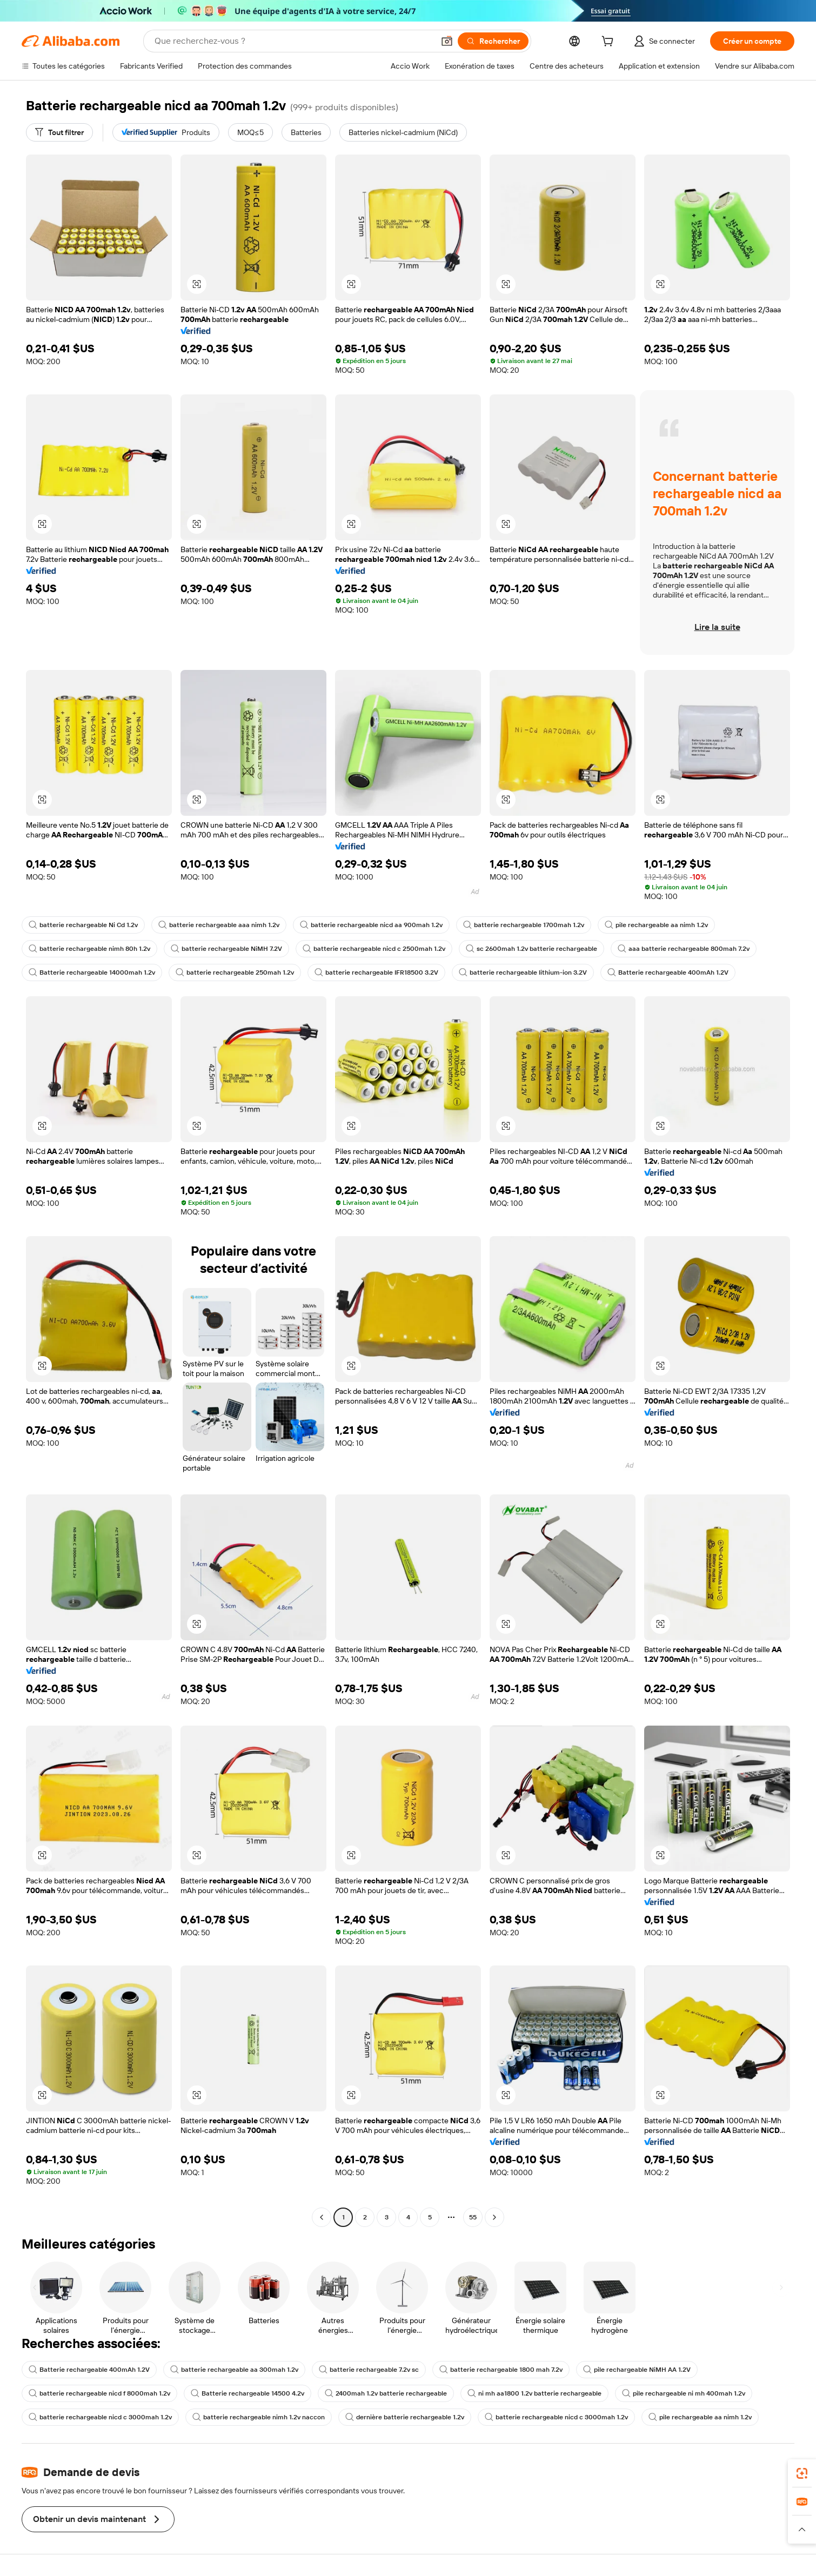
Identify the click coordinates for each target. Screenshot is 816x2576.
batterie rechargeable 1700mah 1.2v (523, 925)
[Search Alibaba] (293, 41)
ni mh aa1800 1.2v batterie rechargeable (534, 2393)
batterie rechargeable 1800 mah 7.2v (501, 2369)
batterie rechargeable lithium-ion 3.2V (523, 972)
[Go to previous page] (321, 2217)
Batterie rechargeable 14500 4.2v (247, 2393)
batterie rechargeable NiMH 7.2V (226, 948)
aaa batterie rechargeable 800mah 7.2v (684, 948)
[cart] (609, 42)
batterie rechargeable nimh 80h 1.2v (89, 948)
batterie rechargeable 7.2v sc (369, 2369)
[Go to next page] (494, 2217)
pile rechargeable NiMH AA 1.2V (637, 2369)
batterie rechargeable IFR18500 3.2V (376, 972)
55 (473, 2217)
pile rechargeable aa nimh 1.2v (656, 925)
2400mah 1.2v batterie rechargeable (386, 2393)
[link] (802, 2473)
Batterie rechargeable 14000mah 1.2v (92, 972)
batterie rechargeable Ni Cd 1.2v (83, 925)
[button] (446, 41)
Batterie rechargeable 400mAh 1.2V (667, 972)
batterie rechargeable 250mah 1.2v (235, 972)
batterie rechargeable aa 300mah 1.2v (234, 2369)
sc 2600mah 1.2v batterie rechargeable (531, 948)
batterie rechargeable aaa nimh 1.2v (218, 925)
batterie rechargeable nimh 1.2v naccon (258, 2417)
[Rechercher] (493, 41)
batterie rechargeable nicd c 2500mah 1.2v (374, 948)
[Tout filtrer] (59, 132)
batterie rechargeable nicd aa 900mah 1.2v (371, 925)
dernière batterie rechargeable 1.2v (404, 2417)
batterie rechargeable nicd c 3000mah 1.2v (100, 2417)
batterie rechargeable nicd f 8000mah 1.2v (99, 2393)
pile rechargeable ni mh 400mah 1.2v (683, 2393)
